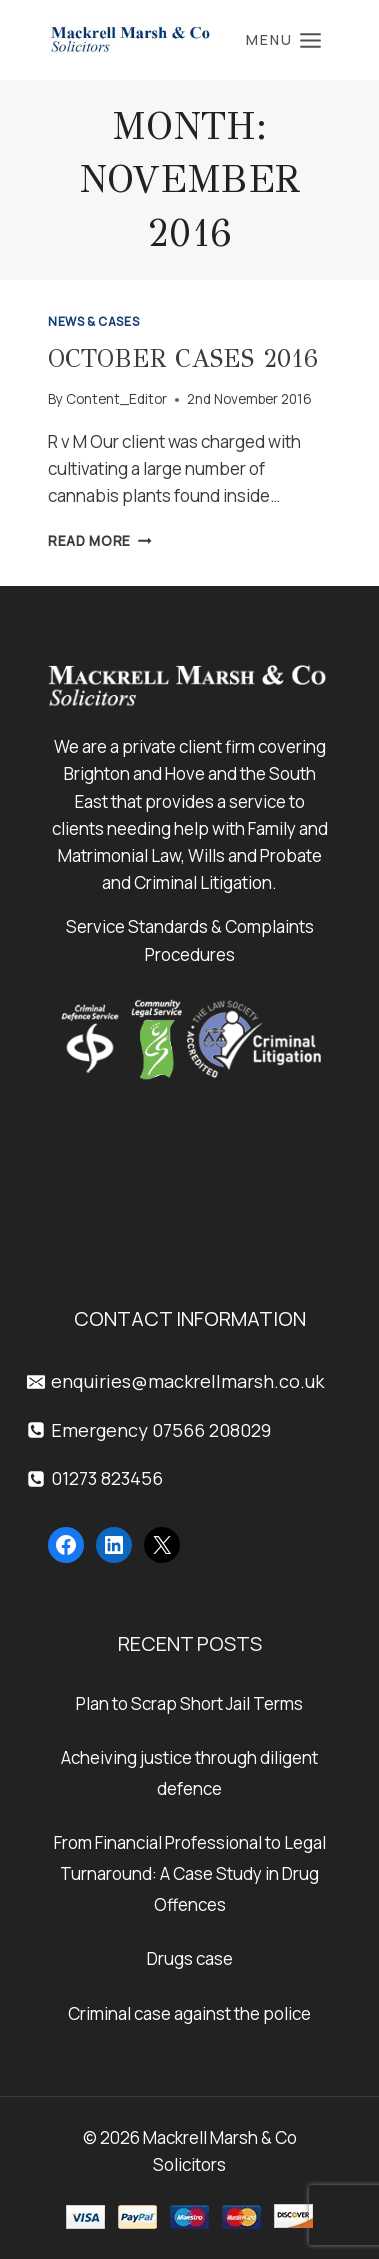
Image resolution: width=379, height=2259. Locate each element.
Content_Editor (116, 399)
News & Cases (93, 321)
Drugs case (190, 1958)
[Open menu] (284, 40)
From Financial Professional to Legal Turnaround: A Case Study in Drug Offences (190, 1873)
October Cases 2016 (183, 358)
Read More (100, 541)
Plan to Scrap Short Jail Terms (189, 1703)
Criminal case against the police (189, 2013)
